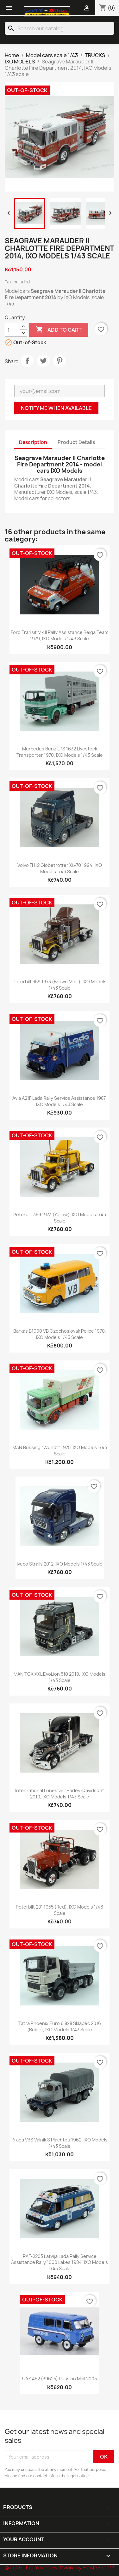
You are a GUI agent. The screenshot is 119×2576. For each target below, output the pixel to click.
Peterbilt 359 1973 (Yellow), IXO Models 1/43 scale (59, 1217)
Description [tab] (33, 442)
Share (27, 360)
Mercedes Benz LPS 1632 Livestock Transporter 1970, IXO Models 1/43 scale (59, 752)
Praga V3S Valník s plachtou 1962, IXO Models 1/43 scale (59, 2143)
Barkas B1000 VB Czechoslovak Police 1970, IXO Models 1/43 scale (59, 1334)
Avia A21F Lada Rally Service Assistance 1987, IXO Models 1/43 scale (59, 1101)
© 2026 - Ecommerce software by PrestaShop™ (59, 2567)
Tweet (43, 360)
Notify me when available (56, 408)
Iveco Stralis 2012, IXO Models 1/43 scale (60, 1564)
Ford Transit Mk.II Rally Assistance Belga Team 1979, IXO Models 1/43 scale (59, 635)
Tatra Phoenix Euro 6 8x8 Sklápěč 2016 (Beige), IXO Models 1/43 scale (59, 2026)
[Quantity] (12, 330)
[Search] (59, 28)
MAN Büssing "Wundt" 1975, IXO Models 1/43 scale (59, 1450)
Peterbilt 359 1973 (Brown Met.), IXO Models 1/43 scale (60, 985)
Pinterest (59, 360)
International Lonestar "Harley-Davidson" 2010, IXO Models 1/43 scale (59, 1793)
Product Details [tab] (76, 442)
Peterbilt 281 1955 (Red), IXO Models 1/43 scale (59, 1910)
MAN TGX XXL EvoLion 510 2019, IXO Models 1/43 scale (59, 1677)
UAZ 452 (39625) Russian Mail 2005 (59, 2379)
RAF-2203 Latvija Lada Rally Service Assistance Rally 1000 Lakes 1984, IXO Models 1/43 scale (59, 2262)
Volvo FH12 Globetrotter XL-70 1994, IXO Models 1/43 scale (59, 868)
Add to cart (59, 330)
